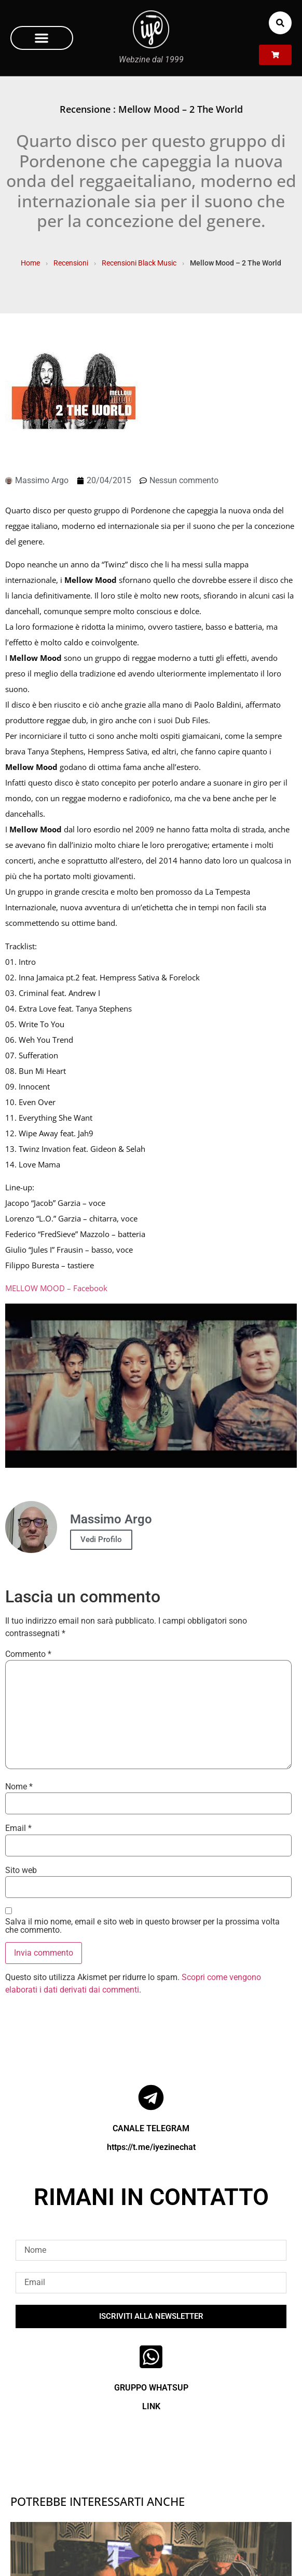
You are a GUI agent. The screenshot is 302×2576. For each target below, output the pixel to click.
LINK (151, 2406)
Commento (28, 1654)
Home (30, 263)
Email (18, 1828)
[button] (41, 38)
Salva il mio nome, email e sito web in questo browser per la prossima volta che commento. (142, 1926)
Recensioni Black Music (139, 263)
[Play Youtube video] (151, 1386)
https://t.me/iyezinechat (151, 2147)
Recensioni (70, 263)
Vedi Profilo (101, 1539)
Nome (19, 1787)
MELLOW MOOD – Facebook (56, 1288)
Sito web (21, 1870)
